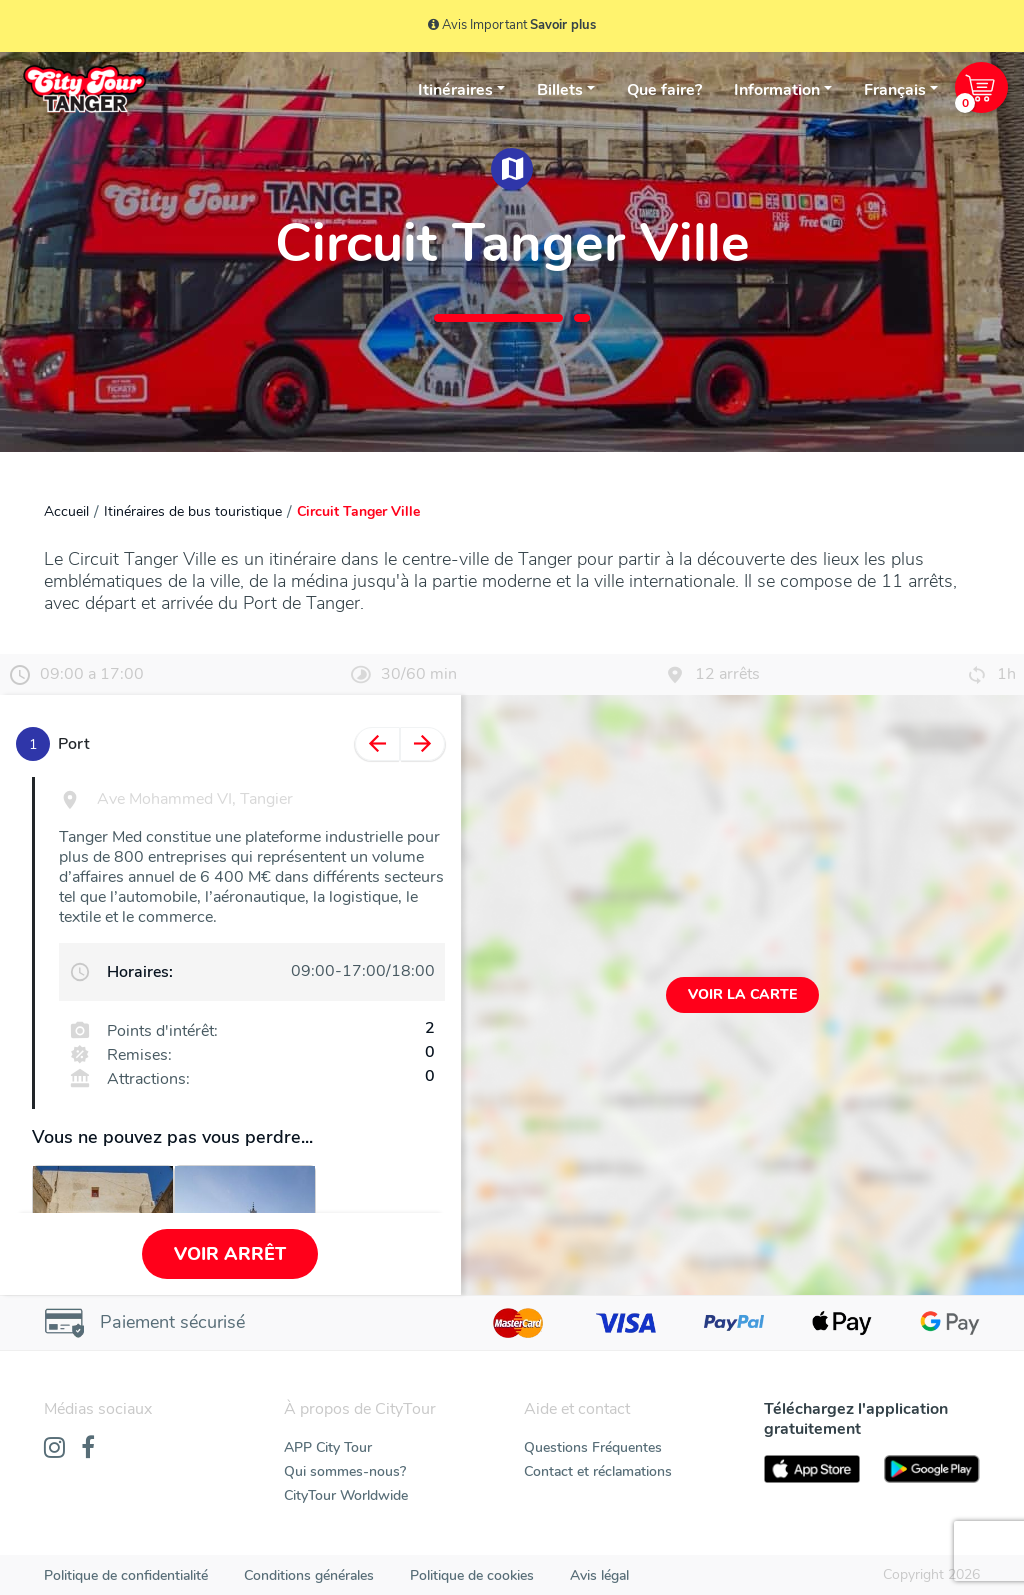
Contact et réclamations (598, 1471)
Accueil (66, 511)
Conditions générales (309, 1575)
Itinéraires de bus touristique (193, 511)
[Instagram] (54, 1449)
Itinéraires (455, 90)
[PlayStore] (932, 1469)
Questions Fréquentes (593, 1447)
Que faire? (664, 90)
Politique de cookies (472, 1575)
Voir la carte (742, 994)
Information (777, 90)
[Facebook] (88, 1449)
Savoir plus (563, 25)
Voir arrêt (230, 1254)
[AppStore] (812, 1469)
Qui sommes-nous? (345, 1471)
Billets (560, 90)
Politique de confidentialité (126, 1575)
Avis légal (599, 1575)
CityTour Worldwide (346, 1495)
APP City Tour (328, 1447)
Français (895, 90)
